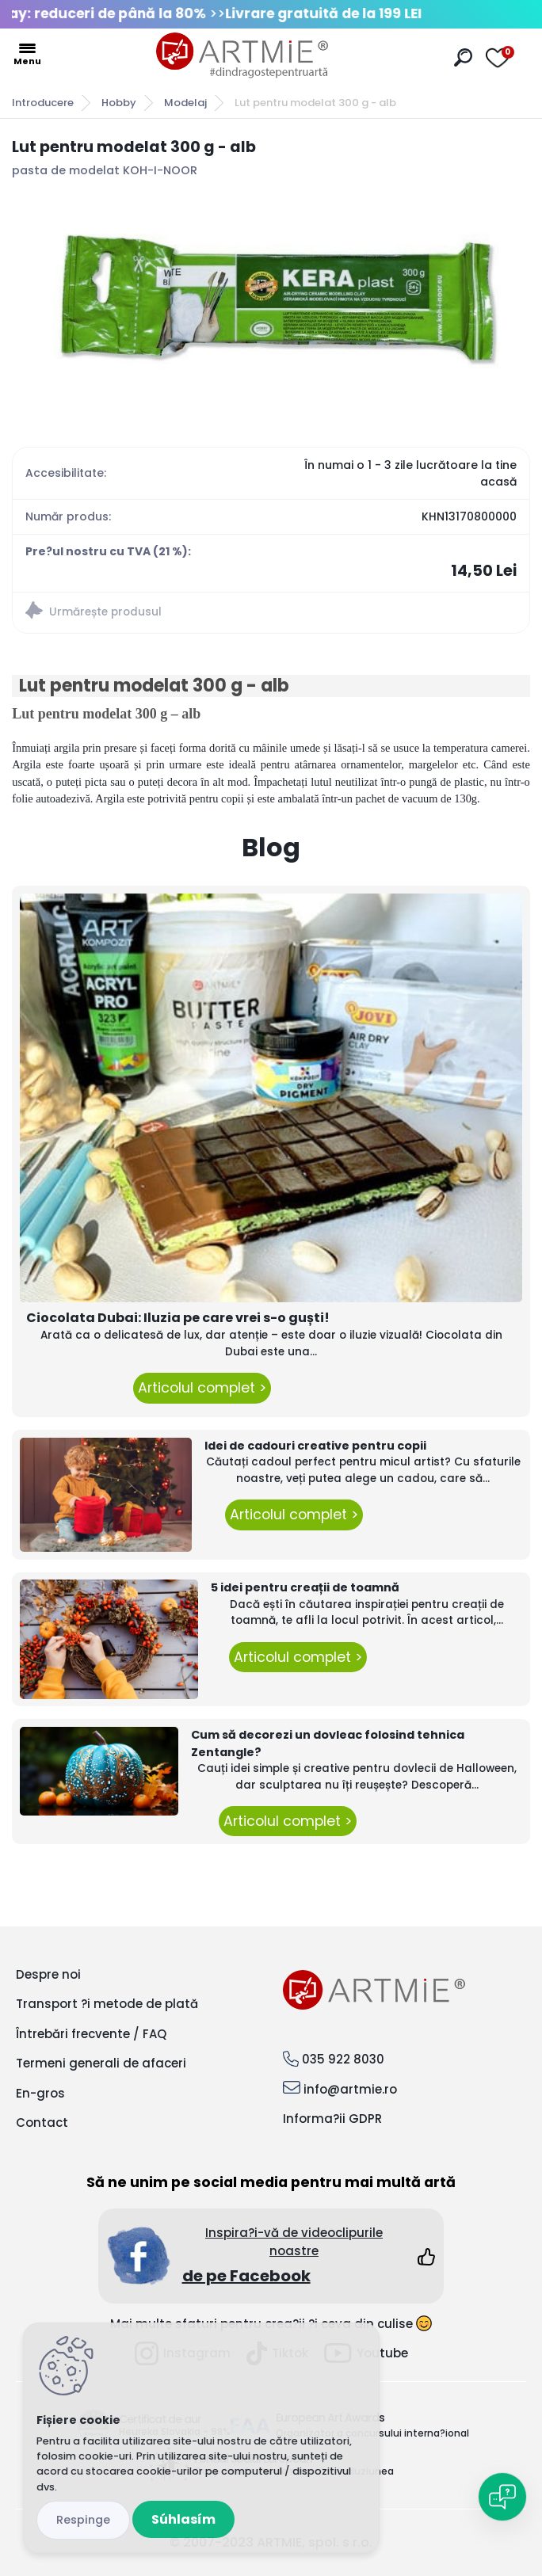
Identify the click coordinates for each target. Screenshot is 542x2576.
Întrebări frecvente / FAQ (91, 2033)
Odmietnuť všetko (83, 2520)
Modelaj (185, 102)
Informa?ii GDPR (332, 2118)
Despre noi (48, 1974)
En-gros (40, 2093)
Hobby (118, 102)
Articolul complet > (202, 1387)
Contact (42, 2122)
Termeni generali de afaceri (101, 2063)
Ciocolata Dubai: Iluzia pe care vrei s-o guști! (178, 1318)
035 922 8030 (343, 2059)
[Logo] (242, 55)
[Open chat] (502, 2497)
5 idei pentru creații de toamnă (305, 1587)
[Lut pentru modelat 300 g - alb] (271, 300)
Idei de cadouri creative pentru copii (315, 1446)
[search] (463, 57)
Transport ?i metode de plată (107, 2003)
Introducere (43, 102)
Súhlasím (183, 2519)
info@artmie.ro (350, 2089)
